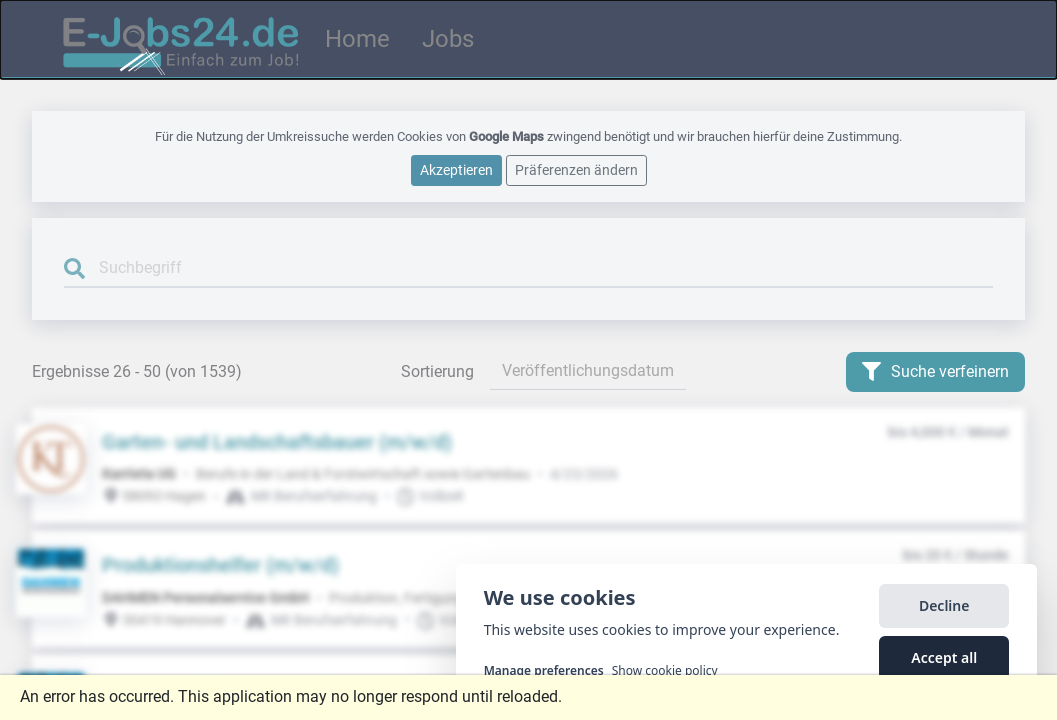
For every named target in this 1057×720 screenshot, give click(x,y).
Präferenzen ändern (576, 170)
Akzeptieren (456, 170)
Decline (944, 607)
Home (357, 39)
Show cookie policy (665, 673)
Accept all (944, 659)
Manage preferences (544, 673)
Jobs (448, 39)
